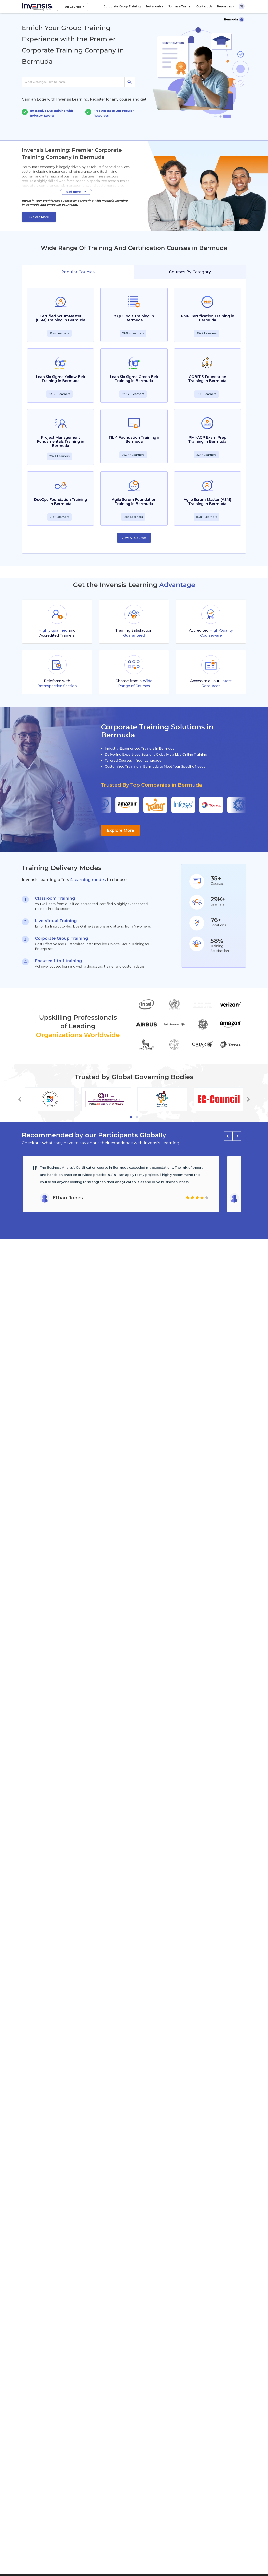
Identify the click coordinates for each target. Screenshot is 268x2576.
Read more (76, 191)
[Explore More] (39, 217)
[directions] (130, 82)
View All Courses (134, 538)
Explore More (120, 830)
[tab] (78, 272)
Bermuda (231, 19)
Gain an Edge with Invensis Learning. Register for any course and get (84, 99)
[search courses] (74, 82)
